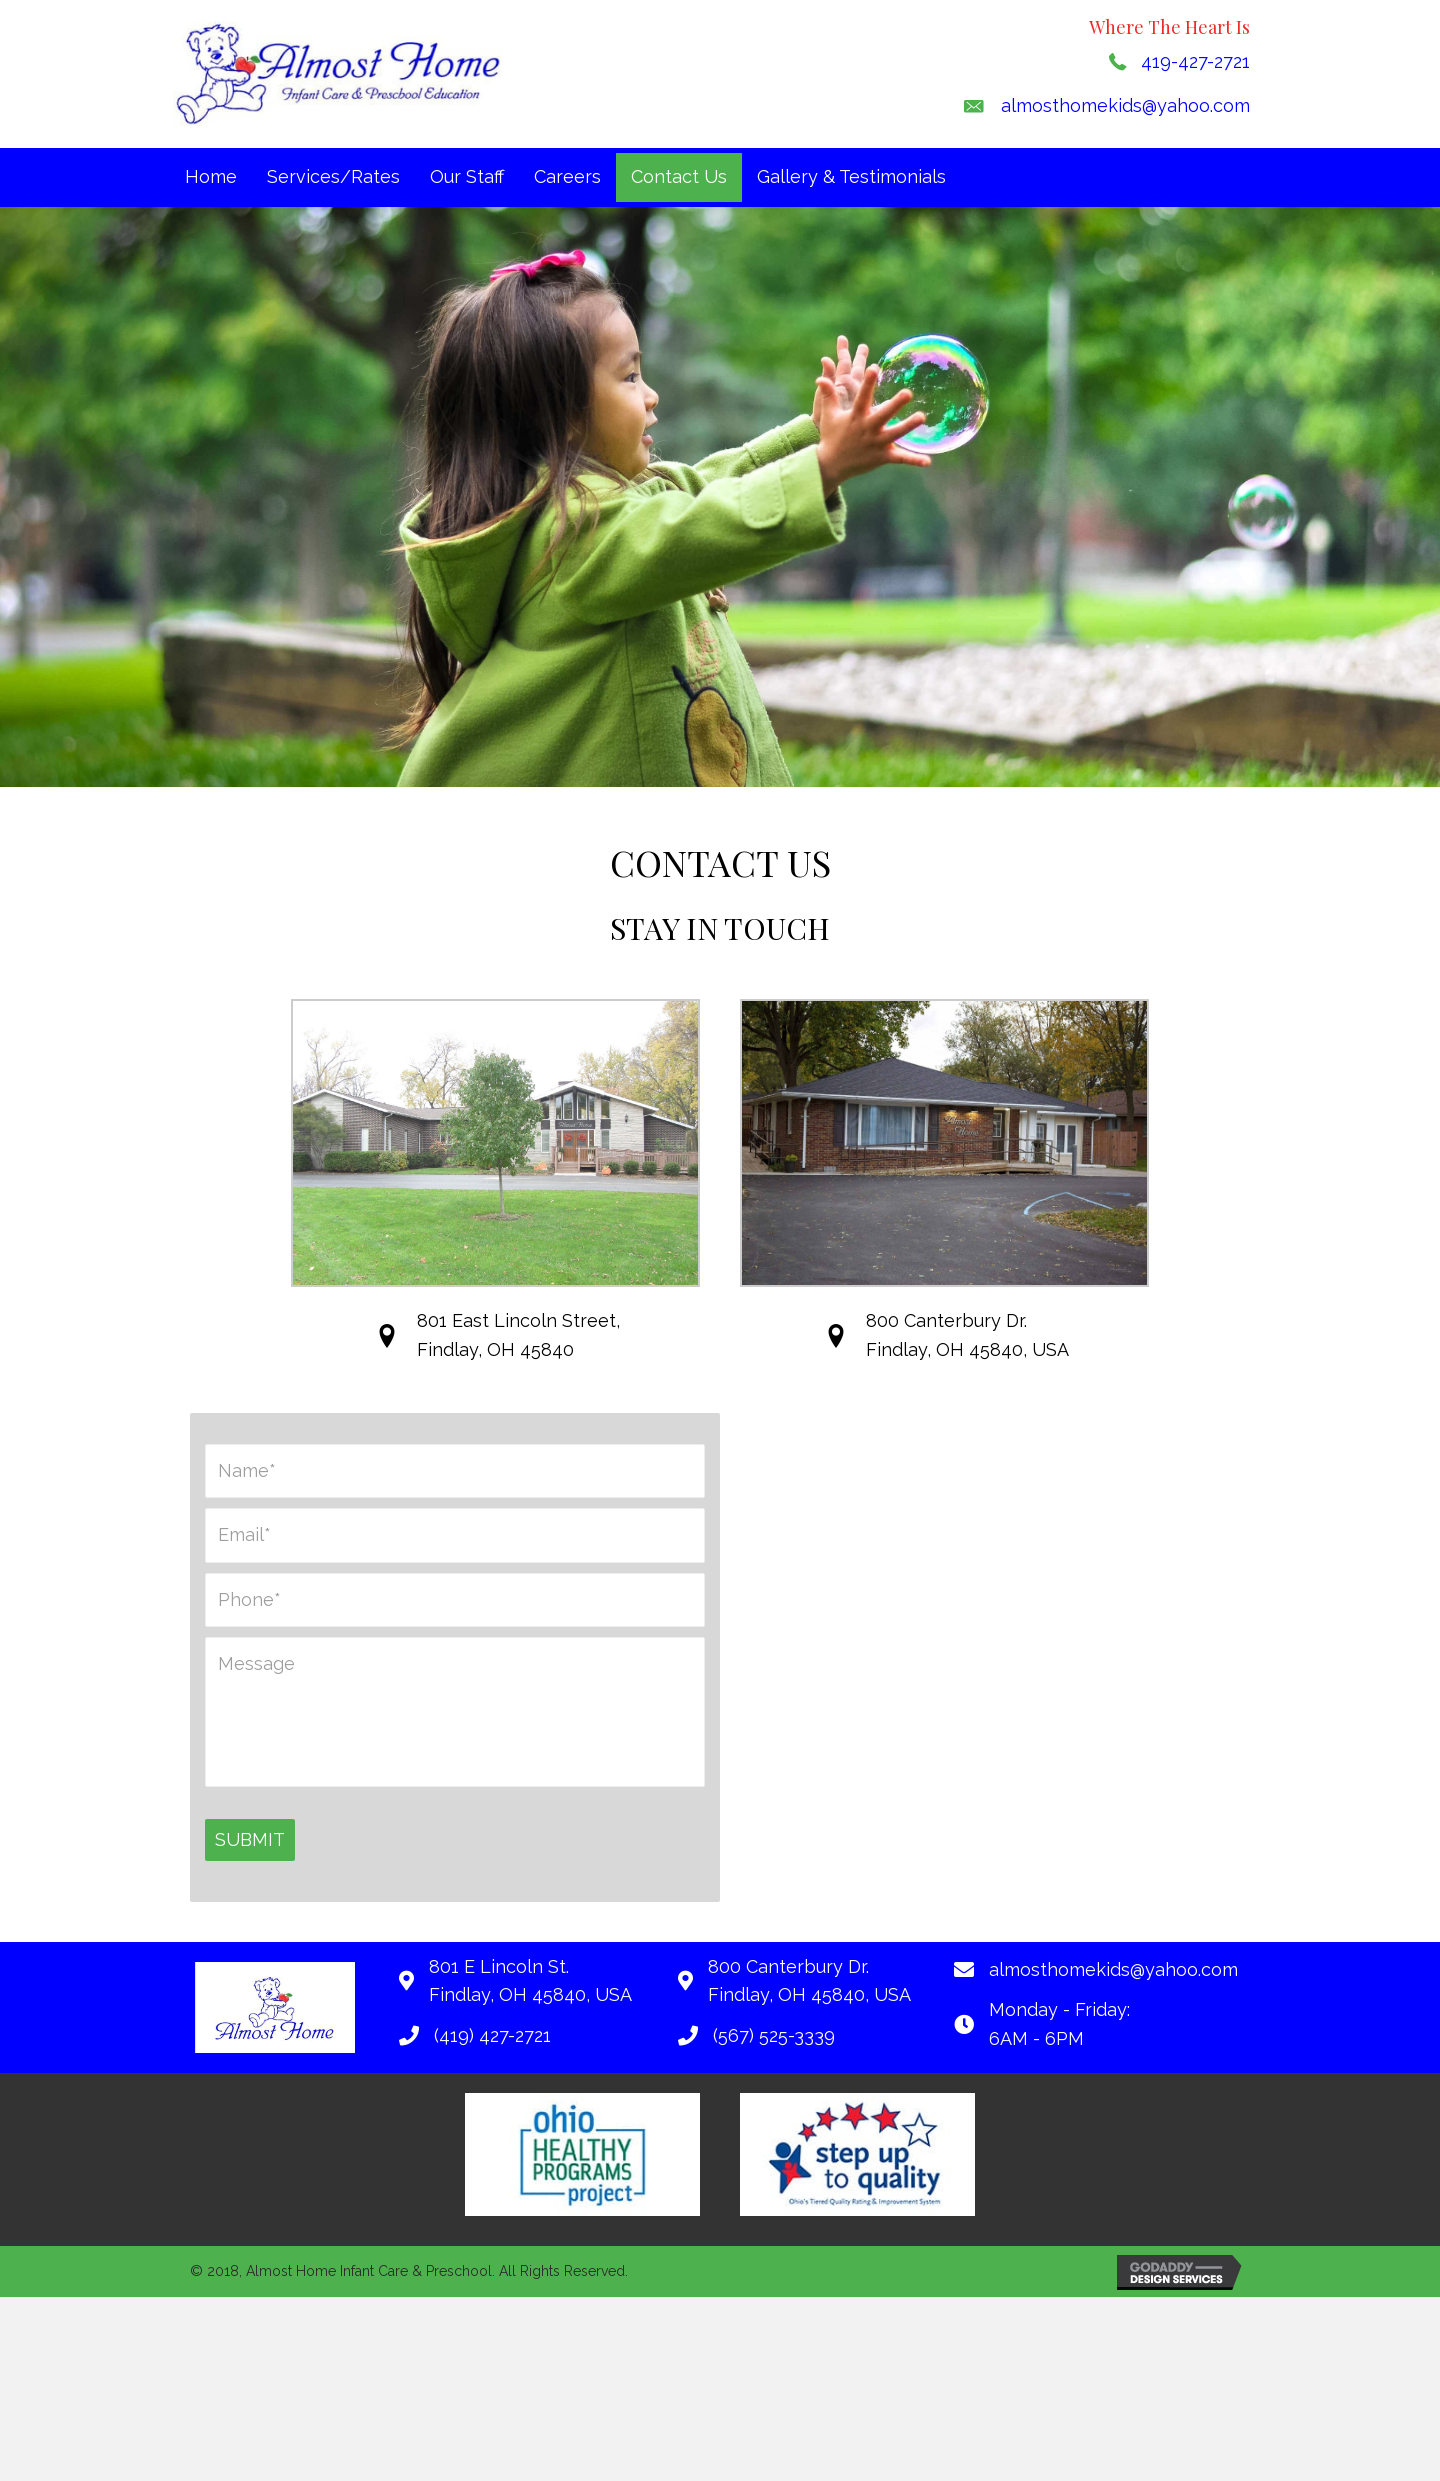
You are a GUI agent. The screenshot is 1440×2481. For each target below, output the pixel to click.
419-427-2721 (1195, 61)
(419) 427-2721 (492, 2037)
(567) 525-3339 (774, 2037)
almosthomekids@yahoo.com (1125, 105)
